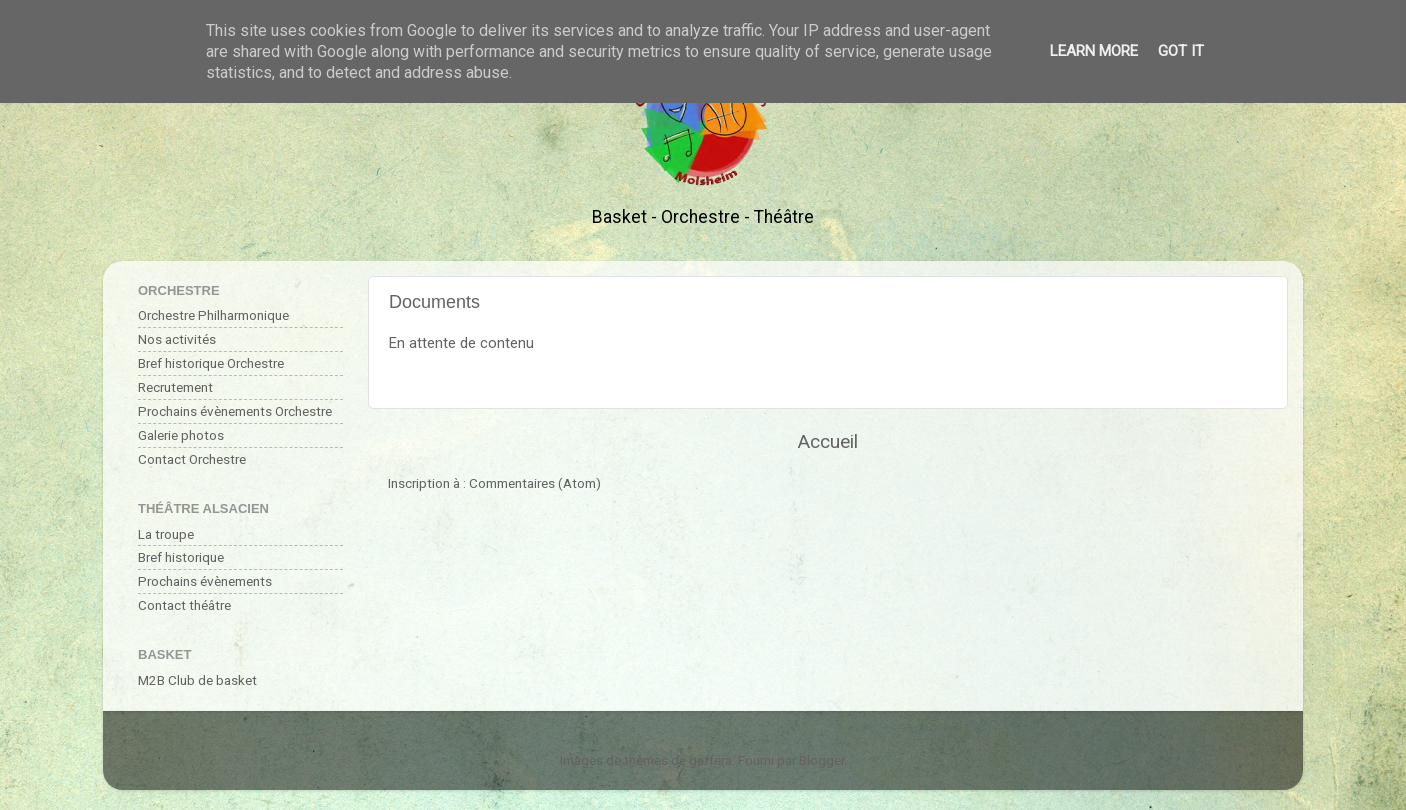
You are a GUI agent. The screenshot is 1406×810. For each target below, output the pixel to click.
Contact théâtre (184, 605)
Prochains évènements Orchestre (235, 411)
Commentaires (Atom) (535, 483)
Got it (1181, 51)
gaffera (710, 760)
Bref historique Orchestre (211, 363)
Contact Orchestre (192, 459)
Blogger (821, 760)
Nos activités (177, 339)
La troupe (166, 534)
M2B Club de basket (197, 680)
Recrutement (175, 387)
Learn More (1094, 51)
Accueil (828, 441)
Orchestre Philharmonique (213, 315)
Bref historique (181, 557)
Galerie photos (181, 435)
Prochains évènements (205, 581)
